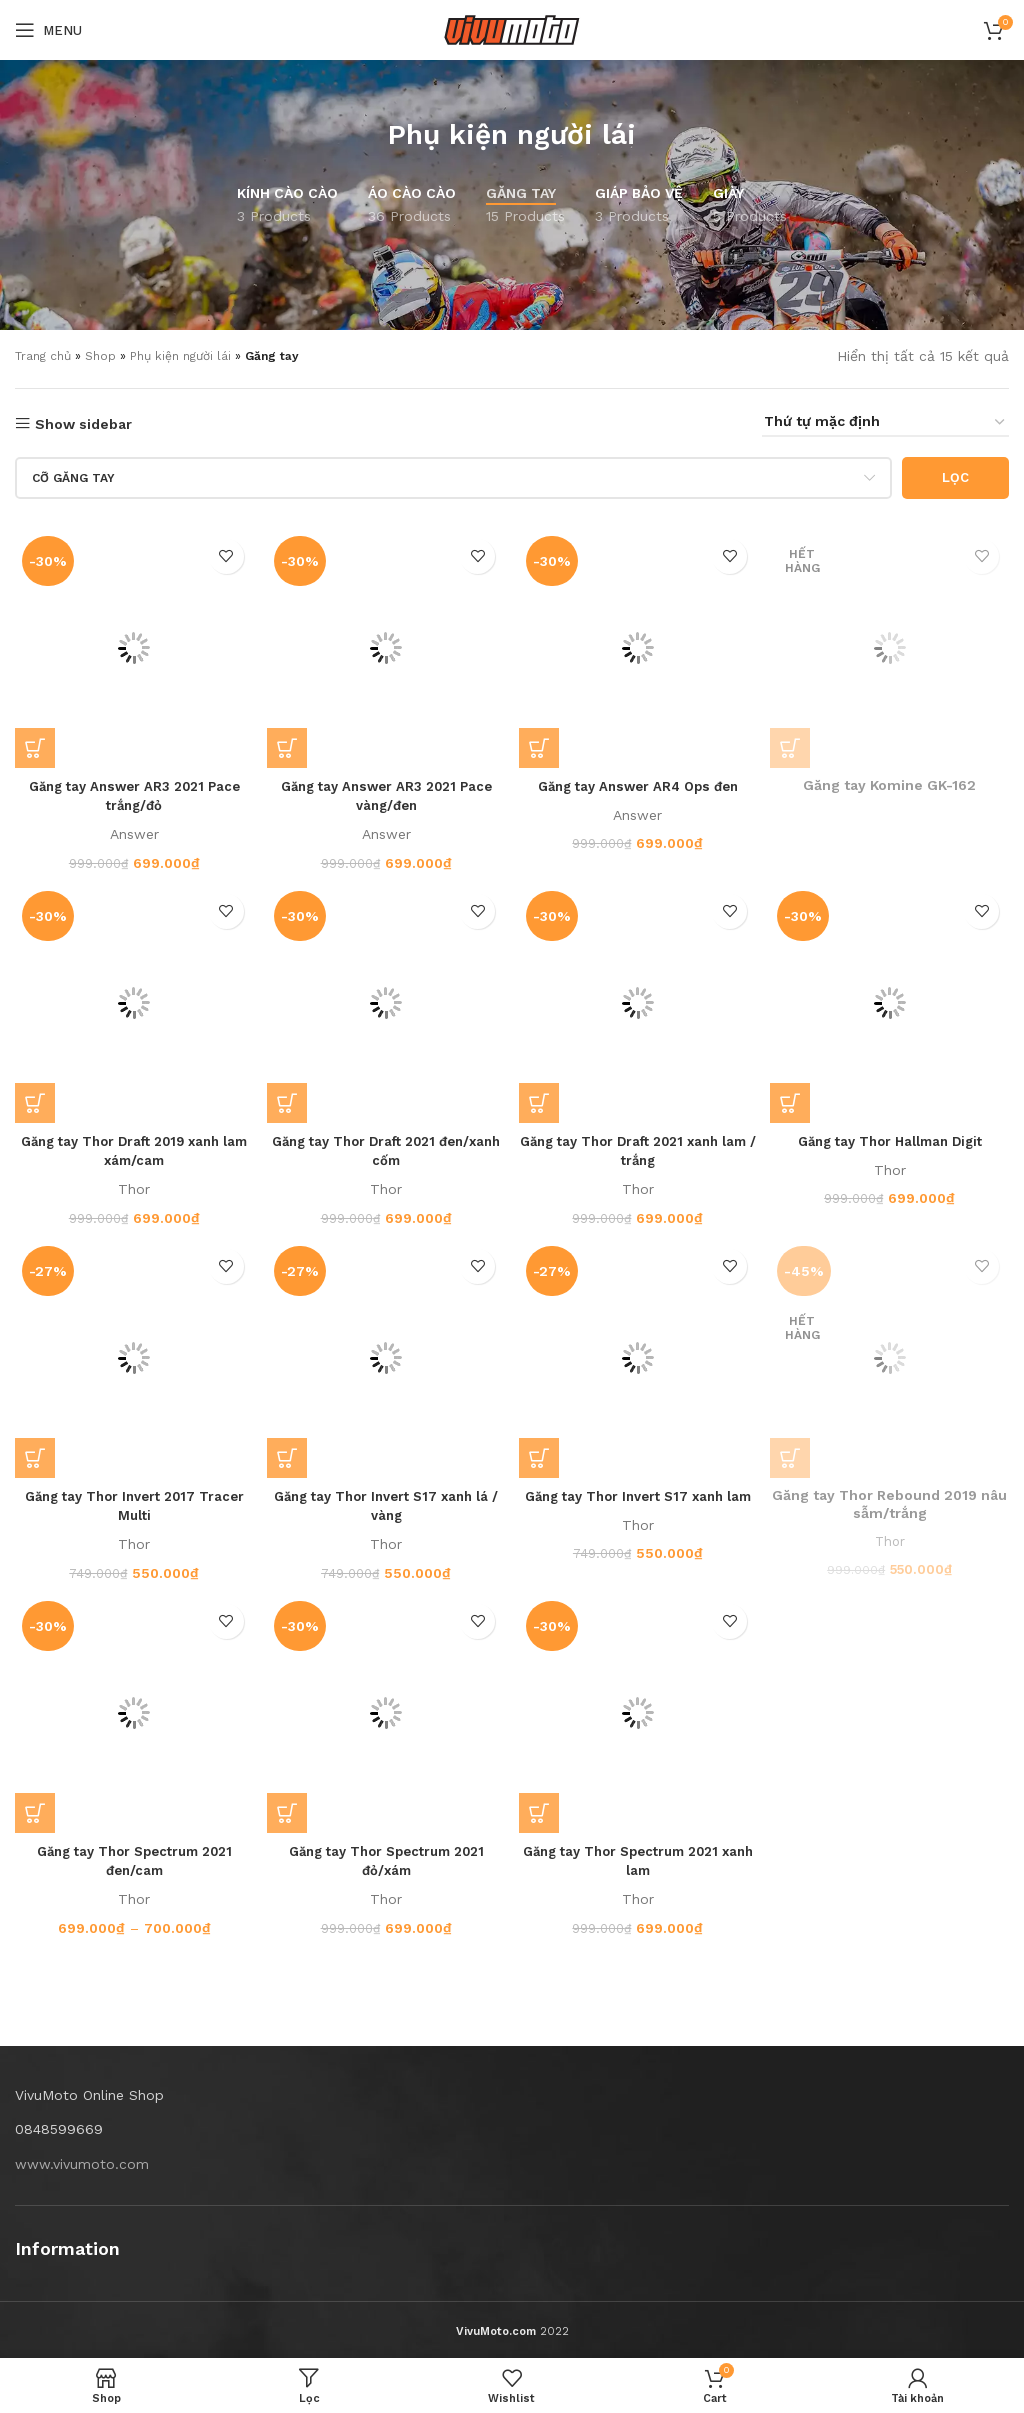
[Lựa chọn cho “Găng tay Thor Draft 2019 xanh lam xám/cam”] (35, 1099)
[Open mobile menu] (48, 30)
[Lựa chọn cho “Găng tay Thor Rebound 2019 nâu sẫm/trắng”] (796, 1456)
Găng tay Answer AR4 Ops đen (638, 781)
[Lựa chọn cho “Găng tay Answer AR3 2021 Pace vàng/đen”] (289, 742)
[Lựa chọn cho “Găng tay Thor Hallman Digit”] (796, 1099)
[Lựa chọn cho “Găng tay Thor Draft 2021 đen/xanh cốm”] (289, 1099)
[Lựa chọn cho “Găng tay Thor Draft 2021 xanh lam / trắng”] (542, 1099)
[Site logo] (512, 29)
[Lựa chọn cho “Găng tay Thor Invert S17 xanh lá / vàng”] (289, 1456)
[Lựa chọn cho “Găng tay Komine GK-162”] (796, 742)
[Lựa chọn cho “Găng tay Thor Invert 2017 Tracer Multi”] (35, 1456)
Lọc (955, 477)
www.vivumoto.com (82, 2164)
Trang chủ (43, 356)
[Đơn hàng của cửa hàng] (885, 422)
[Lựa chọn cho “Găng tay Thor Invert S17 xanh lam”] (542, 1456)
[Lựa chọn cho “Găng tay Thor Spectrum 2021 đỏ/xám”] (289, 1813)
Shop (100, 356)
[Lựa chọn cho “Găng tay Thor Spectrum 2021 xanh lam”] (542, 1813)
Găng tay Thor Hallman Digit (892, 1137)
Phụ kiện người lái (512, 134)
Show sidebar (83, 423)
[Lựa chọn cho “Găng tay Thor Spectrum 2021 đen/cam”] (35, 1813)
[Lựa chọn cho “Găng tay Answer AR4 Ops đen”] (542, 742)
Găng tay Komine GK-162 (892, 781)
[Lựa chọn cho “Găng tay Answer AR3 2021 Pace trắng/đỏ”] (35, 742)
